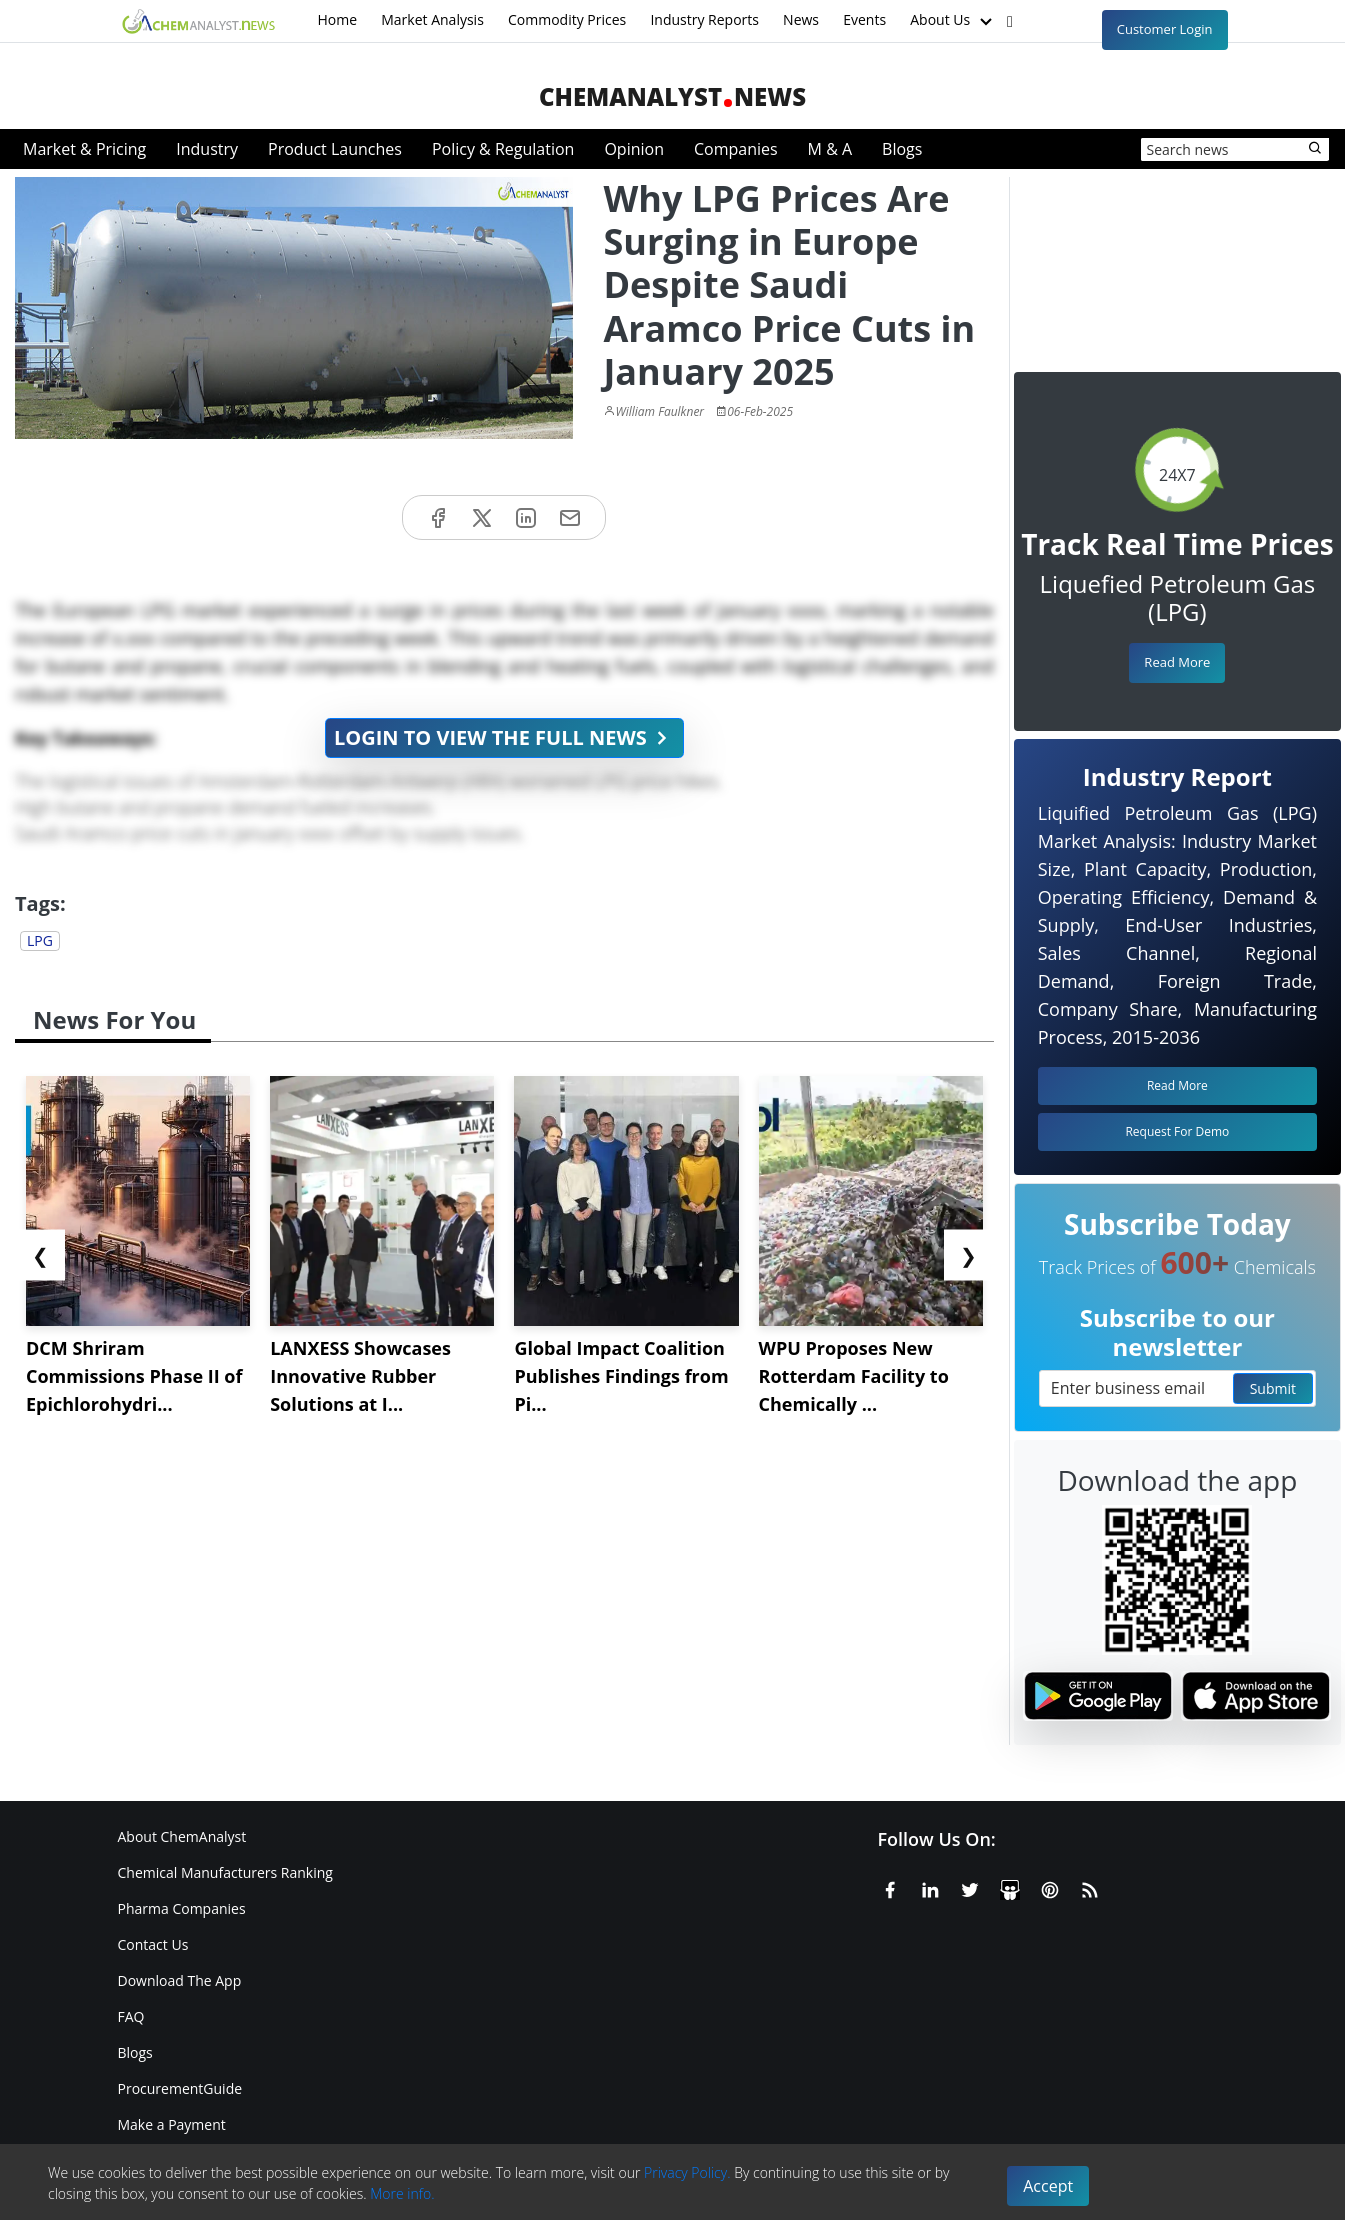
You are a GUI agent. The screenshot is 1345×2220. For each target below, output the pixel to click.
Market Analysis (432, 19)
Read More (1177, 662)
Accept (1048, 2186)
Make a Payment (172, 2124)
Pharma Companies (182, 1908)
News (801, 19)
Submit (1273, 1388)
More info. (402, 2193)
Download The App (180, 1980)
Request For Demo (1177, 1131)
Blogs (902, 149)
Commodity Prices (567, 19)
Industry (207, 149)
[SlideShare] (1010, 1887)
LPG (40, 940)
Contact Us (153, 1944)
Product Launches (335, 149)
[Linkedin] (930, 1887)
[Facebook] (890, 1887)
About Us (953, 21)
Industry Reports (704, 19)
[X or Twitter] (970, 1887)
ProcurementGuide (180, 2088)
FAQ (131, 2016)
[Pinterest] (1050, 1887)
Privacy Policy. (687, 2172)
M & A (830, 149)
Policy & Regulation (503, 149)
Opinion (634, 149)
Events (864, 19)
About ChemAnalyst (182, 1836)
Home (338, 19)
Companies (736, 149)
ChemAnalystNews (672, 96)
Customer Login (1165, 29)
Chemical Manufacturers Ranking (225, 1872)
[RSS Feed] (1090, 1887)
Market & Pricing (84, 149)
